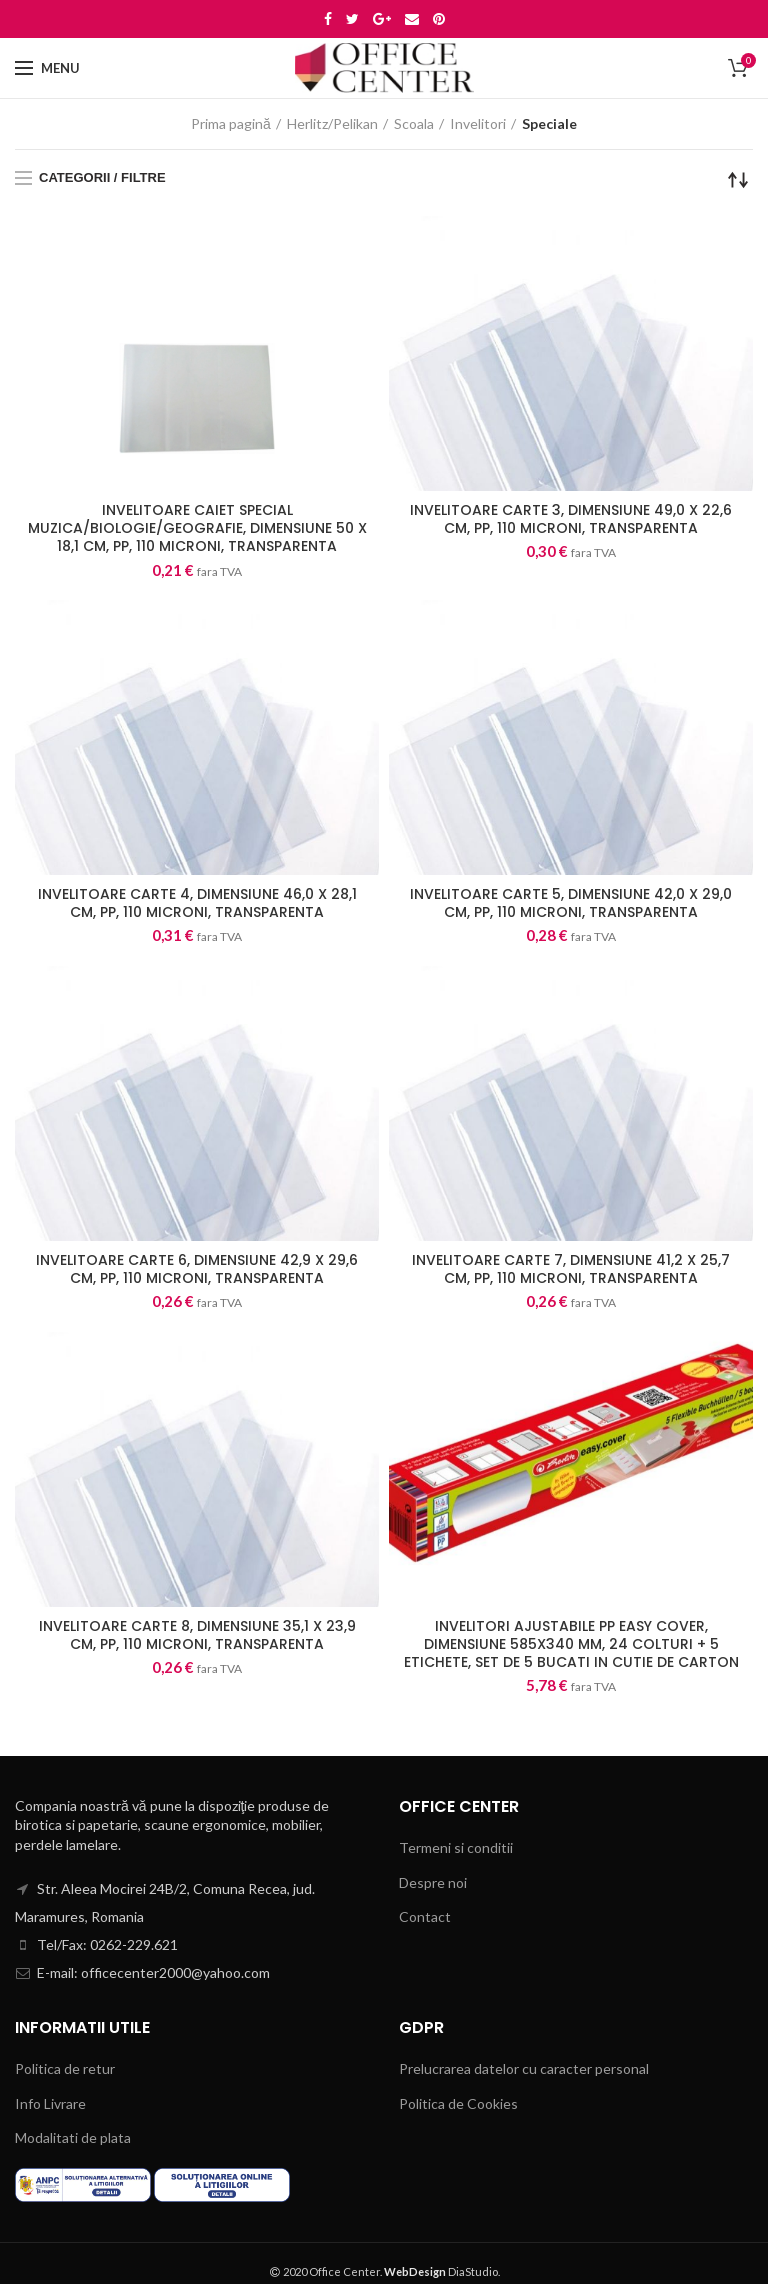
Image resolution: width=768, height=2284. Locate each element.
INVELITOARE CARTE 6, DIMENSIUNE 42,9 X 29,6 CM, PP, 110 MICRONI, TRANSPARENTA (197, 1269)
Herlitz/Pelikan (332, 123)
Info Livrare (50, 2103)
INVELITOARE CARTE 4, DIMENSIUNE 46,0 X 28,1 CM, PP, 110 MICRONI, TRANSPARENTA (197, 903)
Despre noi (433, 1882)
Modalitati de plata (73, 2137)
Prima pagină (231, 123)
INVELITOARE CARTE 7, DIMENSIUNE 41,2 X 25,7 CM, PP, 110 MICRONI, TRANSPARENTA (571, 1269)
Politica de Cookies (458, 2103)
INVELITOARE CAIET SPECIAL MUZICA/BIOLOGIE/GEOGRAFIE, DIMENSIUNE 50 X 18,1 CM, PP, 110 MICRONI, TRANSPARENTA (197, 528)
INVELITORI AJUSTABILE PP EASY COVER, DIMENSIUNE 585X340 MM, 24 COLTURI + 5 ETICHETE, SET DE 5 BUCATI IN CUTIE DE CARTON (571, 1644)
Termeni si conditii (456, 1847)
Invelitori (478, 123)
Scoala (414, 123)
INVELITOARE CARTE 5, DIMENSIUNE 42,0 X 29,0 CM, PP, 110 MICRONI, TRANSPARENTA (571, 903)
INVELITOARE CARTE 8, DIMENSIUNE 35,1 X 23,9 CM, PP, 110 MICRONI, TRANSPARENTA (197, 1635)
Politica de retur (65, 2068)
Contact (425, 1916)
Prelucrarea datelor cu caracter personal (524, 2068)
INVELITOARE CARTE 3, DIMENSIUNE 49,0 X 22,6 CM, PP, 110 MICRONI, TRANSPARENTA (571, 519)
